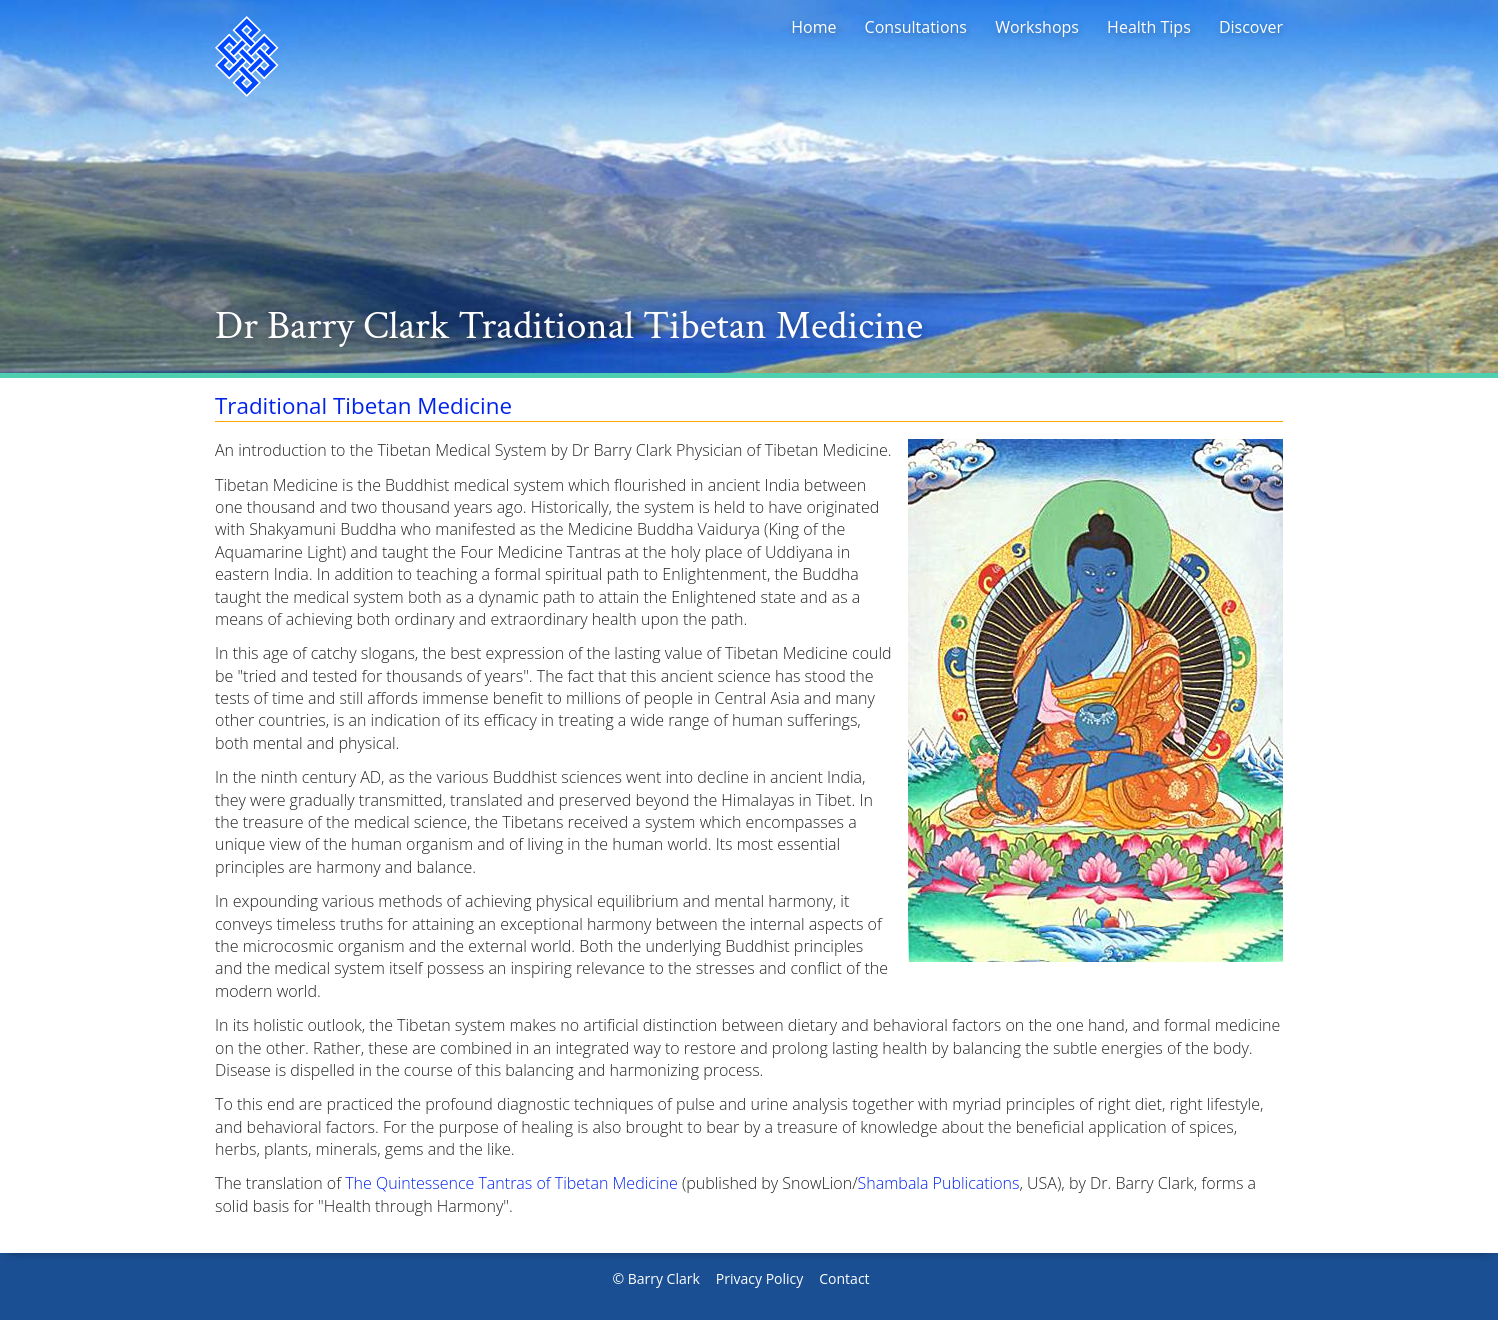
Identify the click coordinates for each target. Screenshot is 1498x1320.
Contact (844, 1278)
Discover (1251, 27)
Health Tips (1149, 27)
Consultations (916, 27)
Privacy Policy (759, 1278)
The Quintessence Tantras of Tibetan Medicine (511, 1183)
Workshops (1037, 27)
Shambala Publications (939, 1183)
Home (813, 27)
